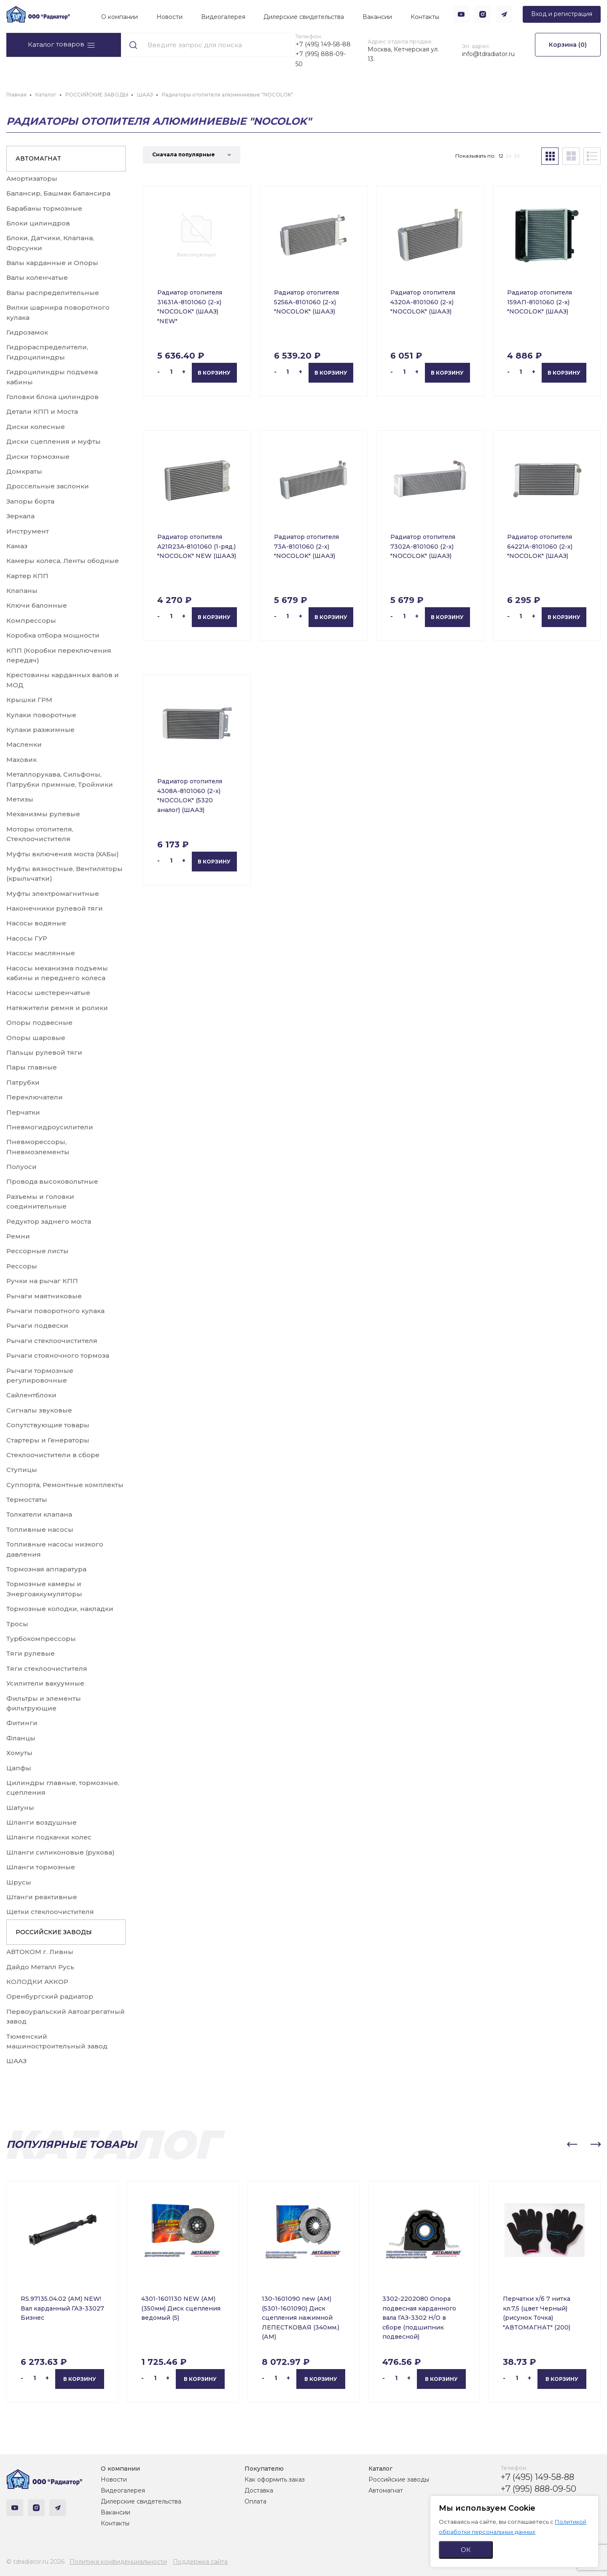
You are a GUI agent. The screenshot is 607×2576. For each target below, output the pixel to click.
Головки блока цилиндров (52, 397)
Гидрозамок (27, 332)
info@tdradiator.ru (488, 54)
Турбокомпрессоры (41, 1639)
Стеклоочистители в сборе (52, 1455)
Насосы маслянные (40, 953)
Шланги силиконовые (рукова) (60, 1852)
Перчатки (23, 1112)
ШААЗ (16, 2061)
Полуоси (21, 1167)
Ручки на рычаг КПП (42, 1281)
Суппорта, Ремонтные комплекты (65, 1485)
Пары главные (31, 1067)
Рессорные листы (37, 1251)
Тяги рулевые (30, 1653)
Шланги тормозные (40, 1867)
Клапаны (22, 591)
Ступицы (21, 1470)
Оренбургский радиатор (49, 1996)
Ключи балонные (36, 605)
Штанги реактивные (41, 1897)
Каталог (380, 2468)
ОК (466, 2550)
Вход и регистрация (561, 14)
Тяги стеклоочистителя (46, 1669)
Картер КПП (27, 576)
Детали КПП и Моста (42, 411)
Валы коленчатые (37, 277)
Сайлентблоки (31, 1395)
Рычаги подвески (37, 1326)
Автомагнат (385, 2490)
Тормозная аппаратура (46, 1569)
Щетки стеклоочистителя (50, 1912)
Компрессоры (31, 621)
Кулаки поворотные (41, 715)
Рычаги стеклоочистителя (51, 1341)
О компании (119, 17)
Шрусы (18, 1882)
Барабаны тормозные (44, 208)
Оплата (255, 2501)
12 (501, 156)
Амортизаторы (31, 178)
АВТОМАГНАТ (38, 158)
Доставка (258, 2490)
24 (508, 156)
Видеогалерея (223, 17)
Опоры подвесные (39, 1023)
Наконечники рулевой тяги (54, 908)
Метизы (19, 799)
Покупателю (264, 2468)
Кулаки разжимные (40, 730)
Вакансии (377, 17)
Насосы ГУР (26, 938)
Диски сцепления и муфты (53, 441)
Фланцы (20, 1738)
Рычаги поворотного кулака (55, 1311)
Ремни (18, 1236)
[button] (572, 2144)
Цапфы (18, 1768)
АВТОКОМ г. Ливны (39, 1952)
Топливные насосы (39, 1529)
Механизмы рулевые (43, 814)
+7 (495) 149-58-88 (323, 44)
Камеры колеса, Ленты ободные (62, 561)
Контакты (425, 17)
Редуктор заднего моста (48, 1221)
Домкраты (24, 471)
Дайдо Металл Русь (40, 1967)
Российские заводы (398, 2479)
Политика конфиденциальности (118, 2561)
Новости (169, 17)
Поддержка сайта (200, 2561)
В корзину (214, 373)
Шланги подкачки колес (48, 1837)
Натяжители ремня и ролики (57, 1008)
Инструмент (27, 531)
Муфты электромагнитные (52, 894)
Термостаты (26, 1500)
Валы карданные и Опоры (52, 263)
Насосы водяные (36, 923)
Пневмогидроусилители (49, 1127)
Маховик (21, 760)
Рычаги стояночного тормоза (57, 1355)
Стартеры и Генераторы (47, 1440)
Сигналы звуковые (39, 1410)
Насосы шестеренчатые (48, 993)
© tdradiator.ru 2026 (35, 2561)
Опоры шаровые (35, 1038)
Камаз (16, 546)
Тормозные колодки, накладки (59, 1609)
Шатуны (20, 1808)
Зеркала (20, 516)
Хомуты (19, 1753)
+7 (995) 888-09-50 (320, 58)
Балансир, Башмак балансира (58, 193)
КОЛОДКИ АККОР (37, 1982)
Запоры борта (30, 501)
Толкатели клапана (39, 1514)
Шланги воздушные (41, 1822)
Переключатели (34, 1097)
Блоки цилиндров (38, 223)
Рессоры (21, 1266)
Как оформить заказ (274, 2479)
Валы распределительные (52, 293)
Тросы (17, 1624)
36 (517, 156)
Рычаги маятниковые (44, 1296)
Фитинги (22, 1723)
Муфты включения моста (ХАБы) (62, 854)
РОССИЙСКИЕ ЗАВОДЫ (54, 1932)
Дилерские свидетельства (303, 17)
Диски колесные (35, 427)
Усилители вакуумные (45, 1683)
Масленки (24, 744)
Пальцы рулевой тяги (44, 1052)
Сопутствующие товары (47, 1425)
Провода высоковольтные (52, 1181)
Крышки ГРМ (29, 700)
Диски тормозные (38, 457)
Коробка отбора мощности (52, 635)
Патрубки (23, 1082)
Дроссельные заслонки (47, 486)
